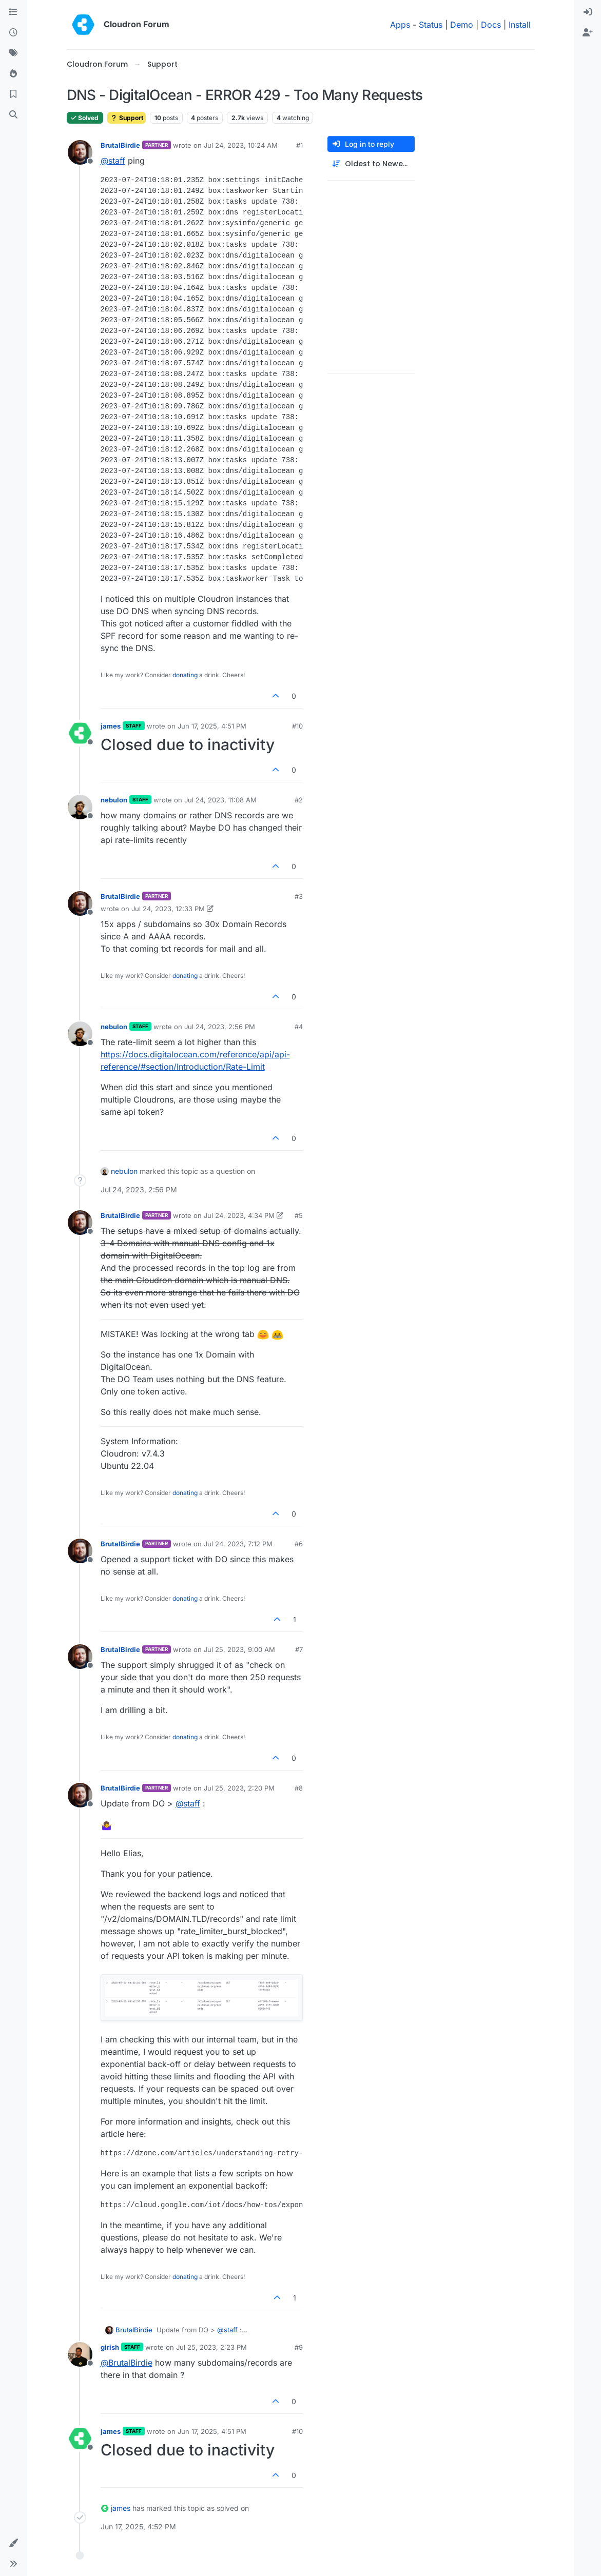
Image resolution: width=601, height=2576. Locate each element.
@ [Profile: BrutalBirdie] (126, 2362)
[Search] (13, 115)
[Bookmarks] (13, 94)
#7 (299, 1649)
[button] (13, 2543)
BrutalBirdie (120, 145)
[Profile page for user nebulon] (80, 807)
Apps (400, 24)
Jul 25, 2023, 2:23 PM (211, 2347)
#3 (299, 896)
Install (520, 24)
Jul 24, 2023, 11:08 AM (220, 800)
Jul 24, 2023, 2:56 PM (219, 1026)
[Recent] (13, 33)
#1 (299, 145)
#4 (299, 1026)
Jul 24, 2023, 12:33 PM (168, 908)
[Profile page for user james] (80, 733)
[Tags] (13, 53)
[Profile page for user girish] (80, 2354)
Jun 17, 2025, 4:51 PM (212, 726)
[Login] (587, 12)
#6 (299, 1544)
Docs (491, 24)
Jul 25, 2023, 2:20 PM (239, 1788)
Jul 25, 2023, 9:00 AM (239, 1649)
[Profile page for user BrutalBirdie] (80, 152)
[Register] (587, 33)
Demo (461, 24)
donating (185, 675)
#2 (299, 800)
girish (110, 2347)
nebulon (114, 800)
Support (126, 118)
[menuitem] (587, 12)
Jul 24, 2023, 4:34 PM (239, 1215)
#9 (299, 2347)
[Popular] (13, 74)
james (111, 726)
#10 (297, 726)
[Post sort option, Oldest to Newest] (371, 164)
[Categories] (13, 12)
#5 (299, 1215)
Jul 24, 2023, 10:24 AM (241, 145)
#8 (299, 1788)
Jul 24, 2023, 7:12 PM (238, 1544)
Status (430, 24)
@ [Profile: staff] (113, 160)
